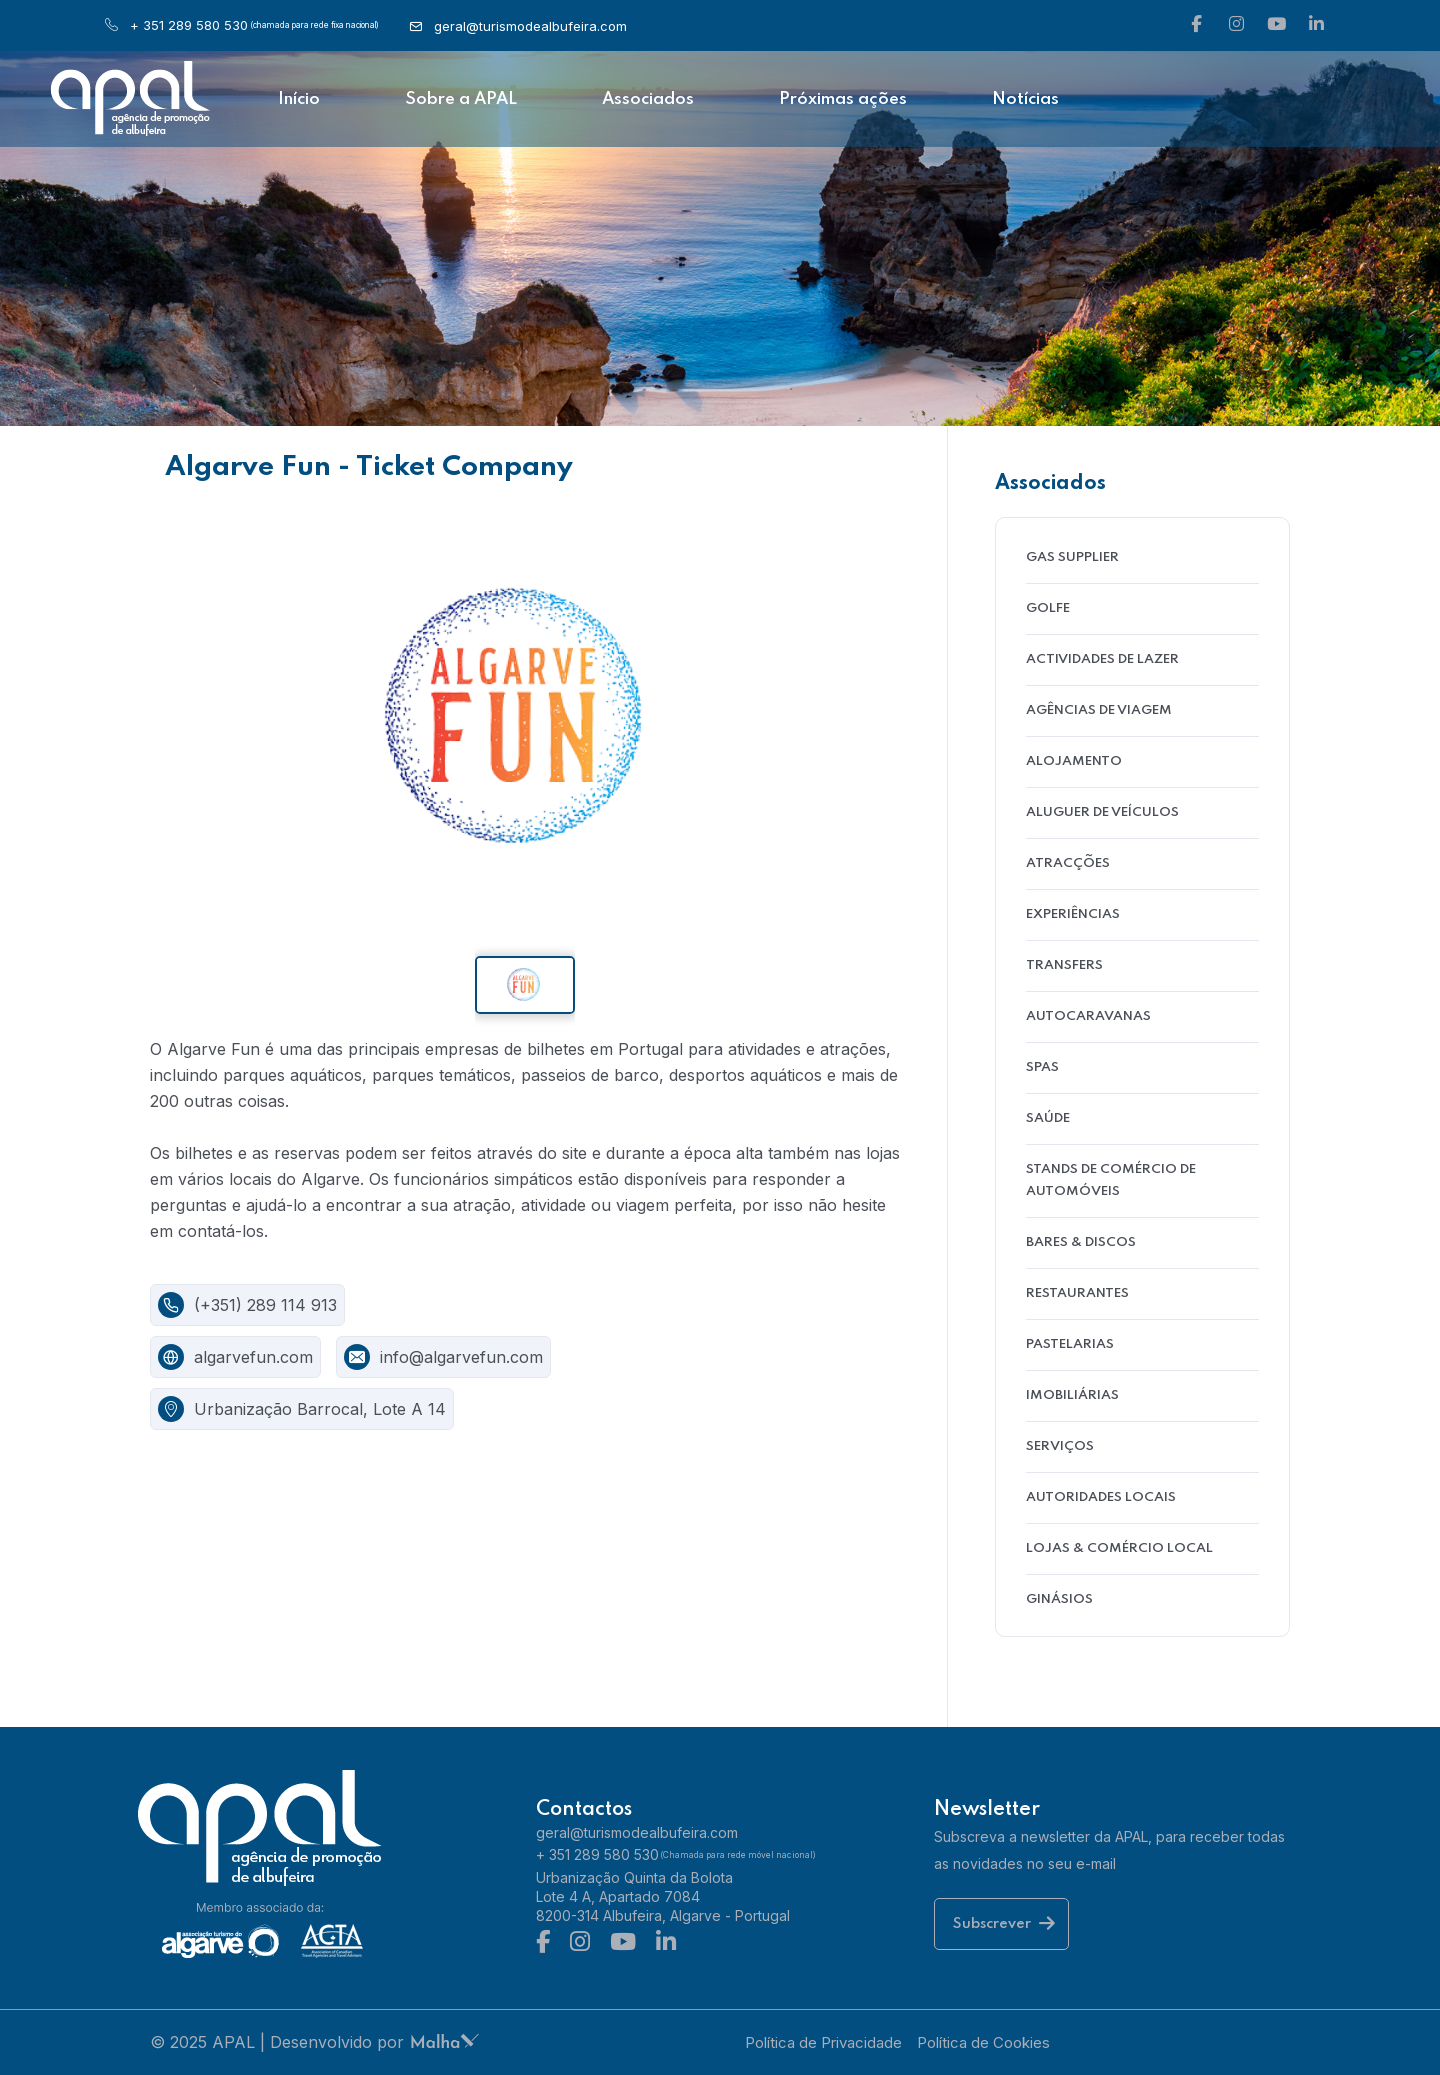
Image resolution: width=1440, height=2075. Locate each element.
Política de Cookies (983, 2042)
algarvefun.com (253, 1357)
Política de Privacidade (823, 2042)
